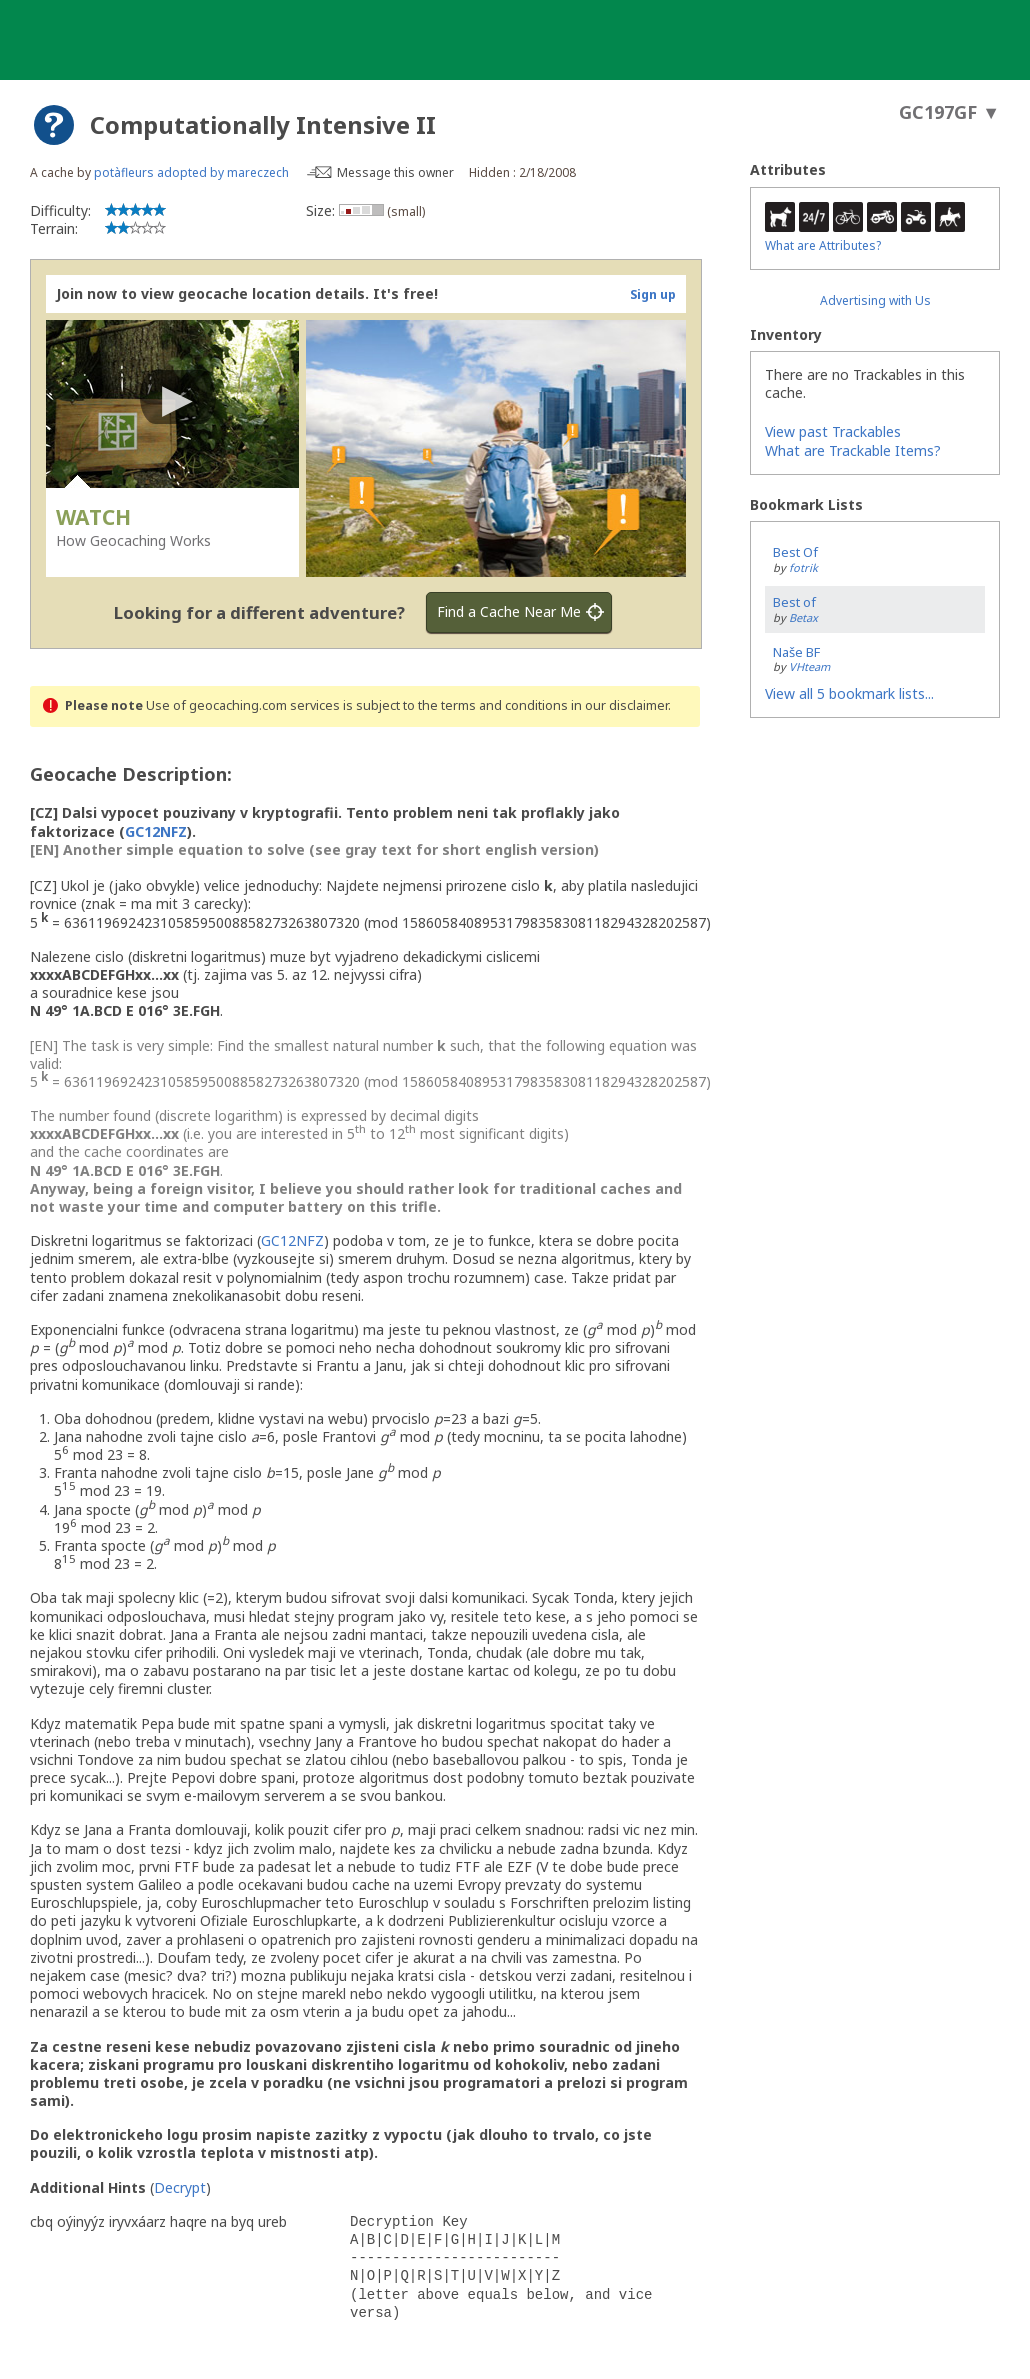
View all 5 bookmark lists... (849, 693)
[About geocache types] (54, 125)
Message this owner (395, 172)
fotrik (803, 567)
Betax (803, 617)
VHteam (809, 666)
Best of (794, 602)
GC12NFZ (156, 831)
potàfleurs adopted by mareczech (191, 172)
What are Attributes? (823, 245)
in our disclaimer (619, 705)
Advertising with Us (875, 300)
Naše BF (796, 652)
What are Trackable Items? (853, 450)
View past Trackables (833, 431)
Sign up (653, 294)
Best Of (795, 552)
